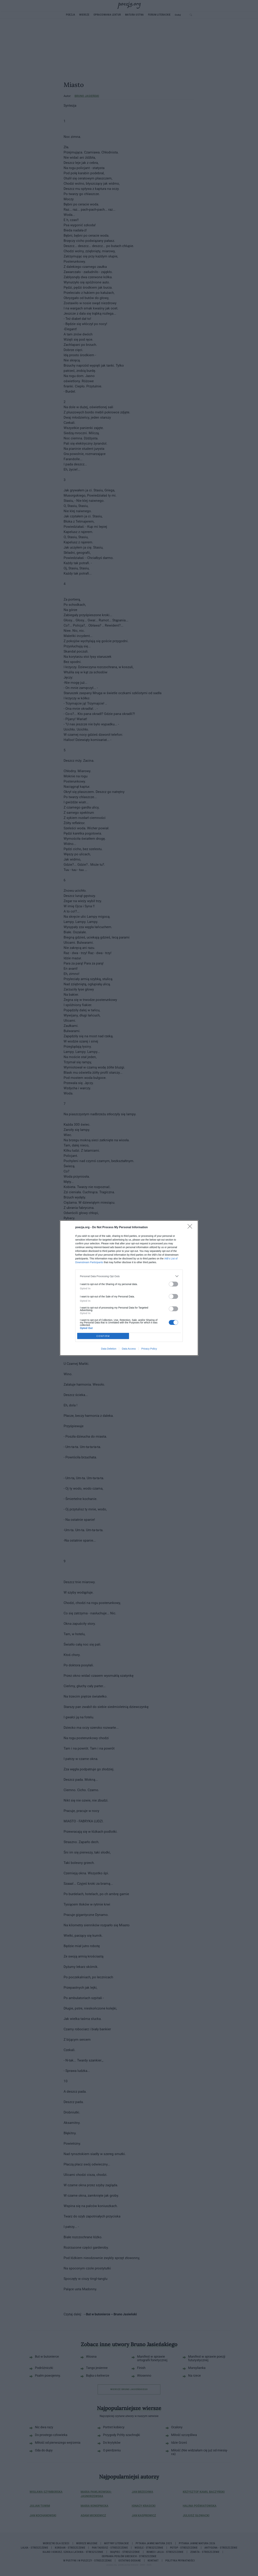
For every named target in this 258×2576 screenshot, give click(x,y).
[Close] (191, 1227)
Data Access (129, 1348)
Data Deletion (108, 1348)
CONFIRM (103, 1336)
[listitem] (129, 1276)
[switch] (173, 1284)
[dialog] (129, 1288)
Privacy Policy (149, 1348)
